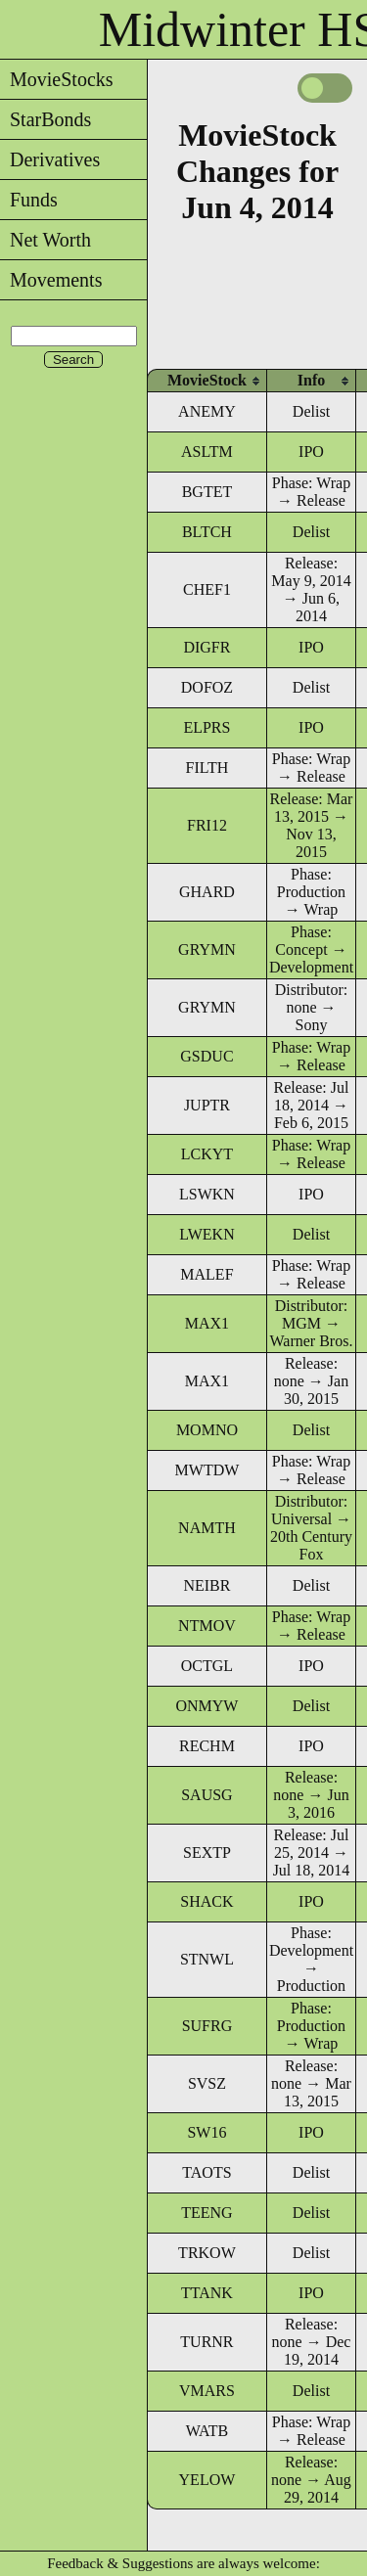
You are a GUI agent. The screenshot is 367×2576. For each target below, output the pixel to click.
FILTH (207, 767)
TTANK (207, 2292)
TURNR (206, 2341)
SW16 (206, 2132)
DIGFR (206, 647)
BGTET (207, 491)
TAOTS (206, 2172)
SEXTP (207, 1852)
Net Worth (45, 239)
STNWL (207, 1959)
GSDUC (206, 1056)
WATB (207, 2430)
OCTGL (207, 1665)
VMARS (207, 2390)
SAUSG (206, 1794)
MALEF (206, 1274)
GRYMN (207, 949)
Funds (29, 199)
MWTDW (207, 1470)
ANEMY (207, 411)
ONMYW (206, 1705)
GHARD (207, 891)
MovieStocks (57, 79)
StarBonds (45, 119)
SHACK (206, 1901)
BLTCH (207, 531)
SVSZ (207, 2083)
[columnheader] (207, 380)
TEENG (206, 2212)
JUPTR (207, 1105)
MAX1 (207, 1323)
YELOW (207, 2479)
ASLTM (207, 451)
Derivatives (50, 159)
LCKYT (207, 1154)
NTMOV (207, 1625)
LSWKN (207, 1194)
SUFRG (207, 2025)
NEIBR (206, 1585)
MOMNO (207, 1430)
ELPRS (206, 727)
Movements (51, 280)
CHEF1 (207, 589)
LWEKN (207, 1234)
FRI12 (207, 825)
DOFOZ (207, 687)
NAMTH (207, 1527)
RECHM (207, 1746)
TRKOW (207, 2252)
